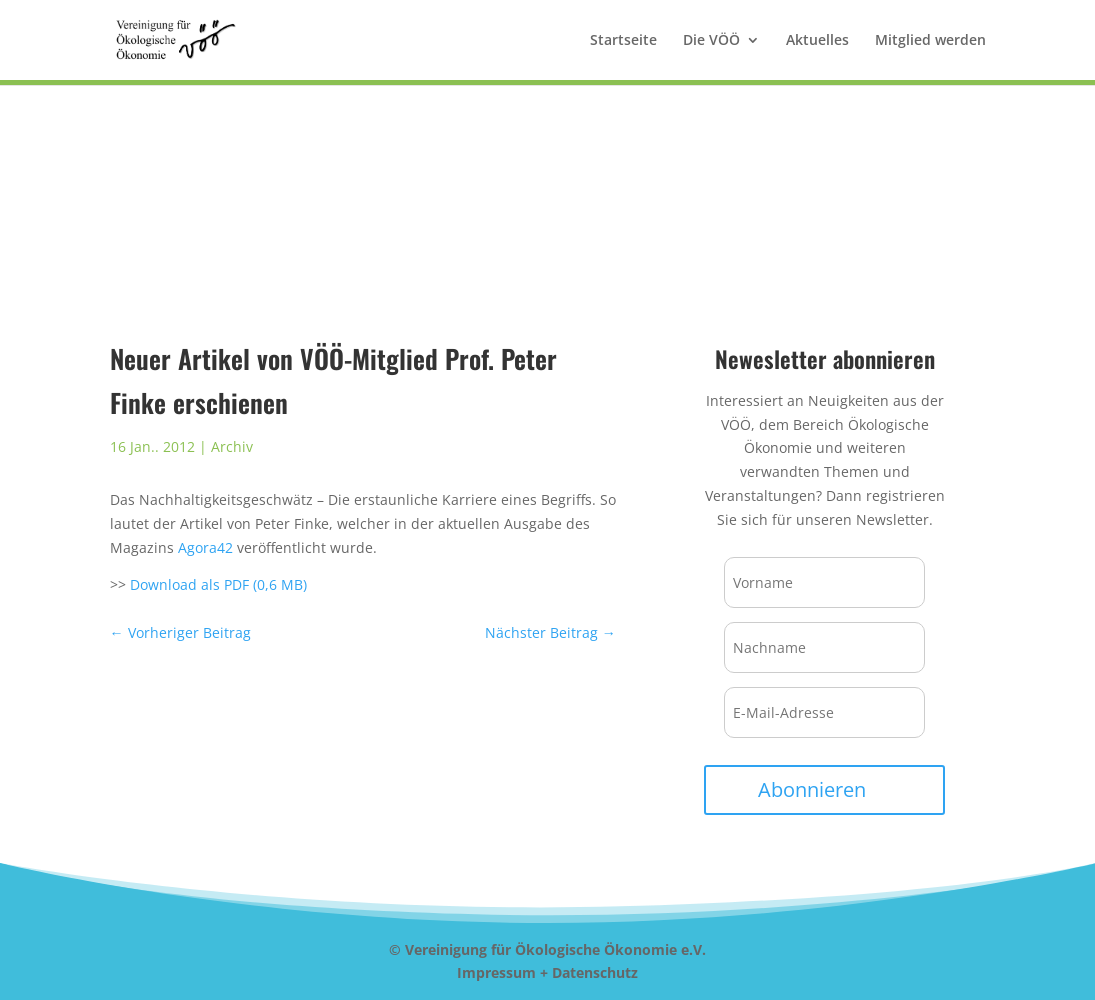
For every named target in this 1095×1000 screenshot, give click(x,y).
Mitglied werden (930, 41)
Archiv (232, 446)
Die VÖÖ (711, 41)
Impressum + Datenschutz (547, 972)
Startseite (623, 41)
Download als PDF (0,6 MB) (216, 584)
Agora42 (205, 547)
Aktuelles (817, 41)
